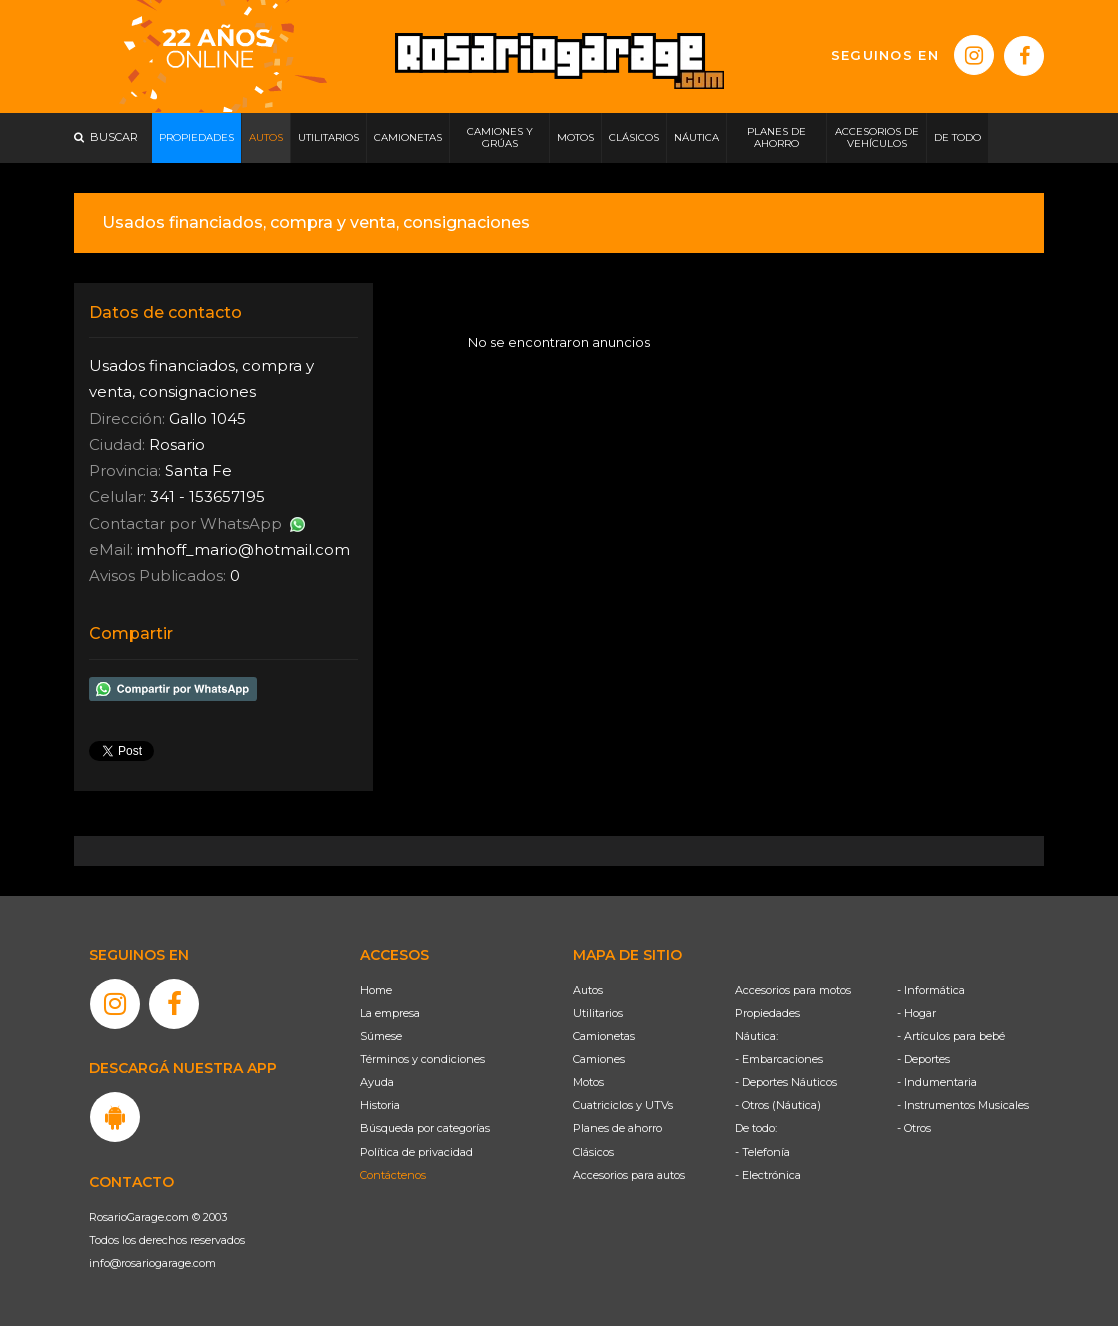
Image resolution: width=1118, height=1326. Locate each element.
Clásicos (593, 1152)
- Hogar (916, 1013)
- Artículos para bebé (951, 1036)
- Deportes (923, 1059)
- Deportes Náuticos (786, 1082)
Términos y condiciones (422, 1059)
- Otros (914, 1128)
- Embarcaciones (779, 1059)
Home (376, 990)
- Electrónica (768, 1175)
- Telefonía (762, 1152)
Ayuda (377, 1082)
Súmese (381, 1036)
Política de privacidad (416, 1152)
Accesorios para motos (793, 990)
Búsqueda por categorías (425, 1128)
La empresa (390, 1013)
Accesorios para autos (629, 1175)
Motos (588, 1082)
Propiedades (767, 1013)
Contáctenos (393, 1175)
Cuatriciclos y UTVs (623, 1105)
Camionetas (604, 1036)
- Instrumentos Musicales (963, 1105)
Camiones (599, 1059)
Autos (588, 990)
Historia (380, 1105)
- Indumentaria (937, 1082)
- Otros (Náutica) (778, 1105)
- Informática (931, 990)
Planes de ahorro (617, 1128)
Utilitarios (598, 1013)
